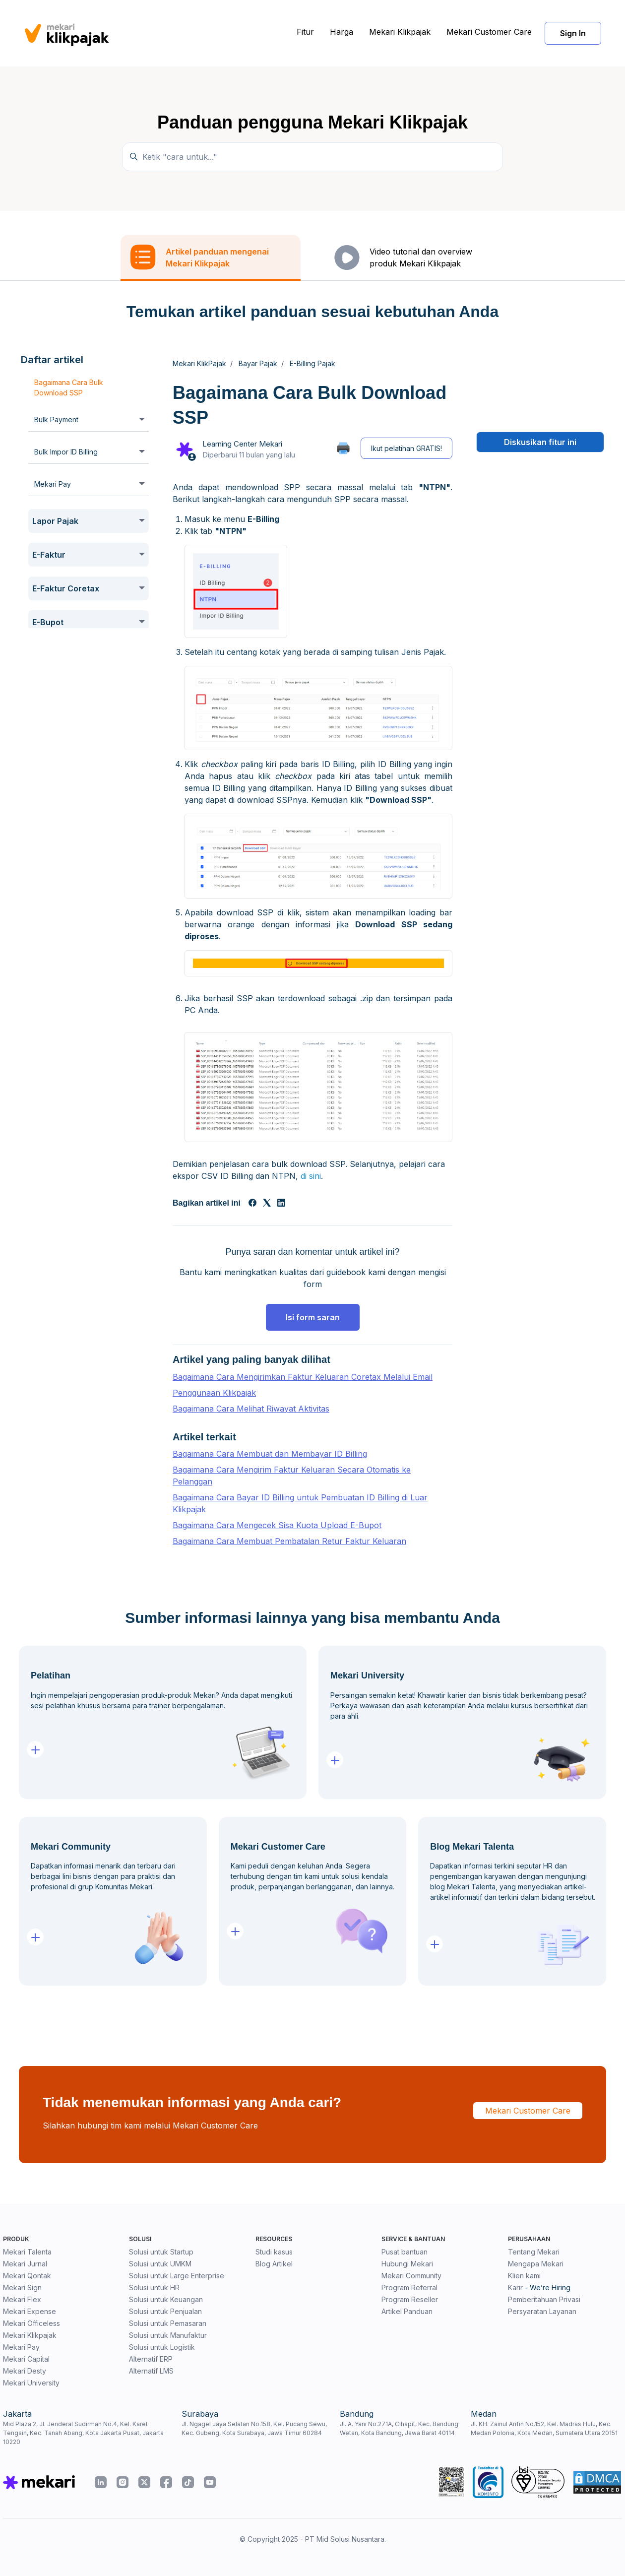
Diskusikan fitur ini (540, 442)
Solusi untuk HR (154, 2287)
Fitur (305, 32)
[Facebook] (252, 1204)
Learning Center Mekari (242, 444)
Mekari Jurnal (25, 2263)
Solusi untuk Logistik (162, 2347)
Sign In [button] (573, 33)
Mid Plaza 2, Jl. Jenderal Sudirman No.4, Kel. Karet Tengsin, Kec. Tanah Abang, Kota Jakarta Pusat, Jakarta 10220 (83, 2433)
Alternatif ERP (151, 2359)
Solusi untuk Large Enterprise (176, 2275)
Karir (515, 2287)
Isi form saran (313, 1317)
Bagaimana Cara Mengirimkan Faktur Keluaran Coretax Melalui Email (303, 1377)
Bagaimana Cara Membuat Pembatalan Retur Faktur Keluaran (289, 1541)
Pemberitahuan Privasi (544, 2299)
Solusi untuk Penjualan (165, 2311)
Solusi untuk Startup (161, 2252)
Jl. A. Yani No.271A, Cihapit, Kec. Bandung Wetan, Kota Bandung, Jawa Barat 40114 (399, 2428)
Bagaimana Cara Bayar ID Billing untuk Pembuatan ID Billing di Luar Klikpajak (300, 1503)
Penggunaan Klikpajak (214, 1393)
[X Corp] (267, 1204)
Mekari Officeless (31, 2323)
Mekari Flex (22, 2299)
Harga (341, 32)
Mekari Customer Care (489, 32)
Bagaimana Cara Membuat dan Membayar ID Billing (270, 1454)
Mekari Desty (24, 2371)
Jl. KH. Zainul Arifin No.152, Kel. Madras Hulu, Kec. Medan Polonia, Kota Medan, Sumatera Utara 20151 (544, 2428)
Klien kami (524, 2275)
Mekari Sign (22, 2287)
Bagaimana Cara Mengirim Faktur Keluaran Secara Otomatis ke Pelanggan (292, 1475)
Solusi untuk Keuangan (166, 2299)
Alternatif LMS (151, 2371)
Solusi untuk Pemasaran (167, 2323)
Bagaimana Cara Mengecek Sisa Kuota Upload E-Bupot (277, 1525)
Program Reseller (409, 2299)
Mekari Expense (29, 2311)
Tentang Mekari (534, 2252)
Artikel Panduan (407, 2311)
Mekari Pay (21, 2347)
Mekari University (31, 2383)
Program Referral (409, 2287)
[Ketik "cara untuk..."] (312, 157)
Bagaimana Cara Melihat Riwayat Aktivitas (251, 1409)
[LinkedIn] (281, 1204)
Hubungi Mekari (407, 2263)
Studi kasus (274, 2252)
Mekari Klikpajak (400, 32)
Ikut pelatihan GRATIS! (406, 448)
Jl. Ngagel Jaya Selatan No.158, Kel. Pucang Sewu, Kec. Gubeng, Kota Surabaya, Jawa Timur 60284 (254, 2428)
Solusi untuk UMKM (160, 2263)
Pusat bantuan (404, 2252)
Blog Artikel (274, 2263)
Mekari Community (411, 2275)
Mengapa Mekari (535, 2263)
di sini (311, 1176)
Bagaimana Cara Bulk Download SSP (68, 387)
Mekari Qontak (27, 2275)
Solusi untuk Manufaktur (168, 2335)
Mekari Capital (26, 2359)
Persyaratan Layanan (542, 2311)
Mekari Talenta (27, 2252)
